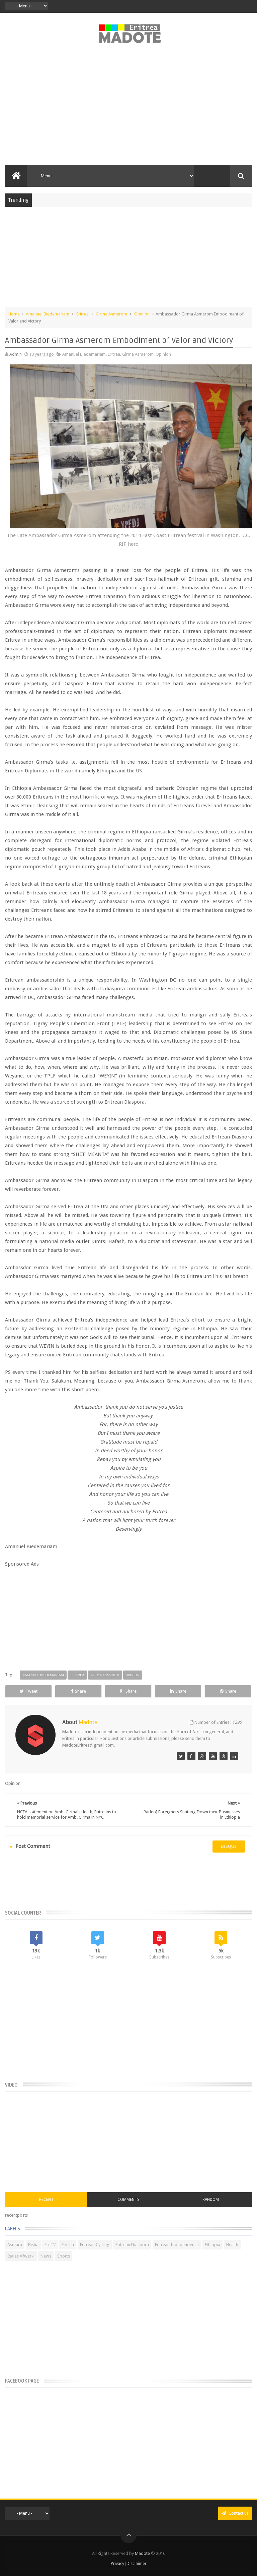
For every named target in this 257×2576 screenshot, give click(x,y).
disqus (229, 1846)
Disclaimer (136, 2563)
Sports (63, 2256)
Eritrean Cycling (94, 2244)
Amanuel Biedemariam (47, 313)
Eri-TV (50, 2244)
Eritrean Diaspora (132, 2244)
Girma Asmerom (111, 313)
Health (232, 2244)
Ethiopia (212, 2244)
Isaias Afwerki (20, 2256)
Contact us (235, 2513)
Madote (143, 2553)
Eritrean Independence (177, 2244)
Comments (128, 2199)
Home (14, 313)
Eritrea (82, 313)
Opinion (142, 313)
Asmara (14, 2244)
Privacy (117, 2563)
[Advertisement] (128, 108)
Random (210, 2199)
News (45, 2256)
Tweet (28, 1691)
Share (78, 1691)
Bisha (33, 2244)
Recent (46, 2199)
